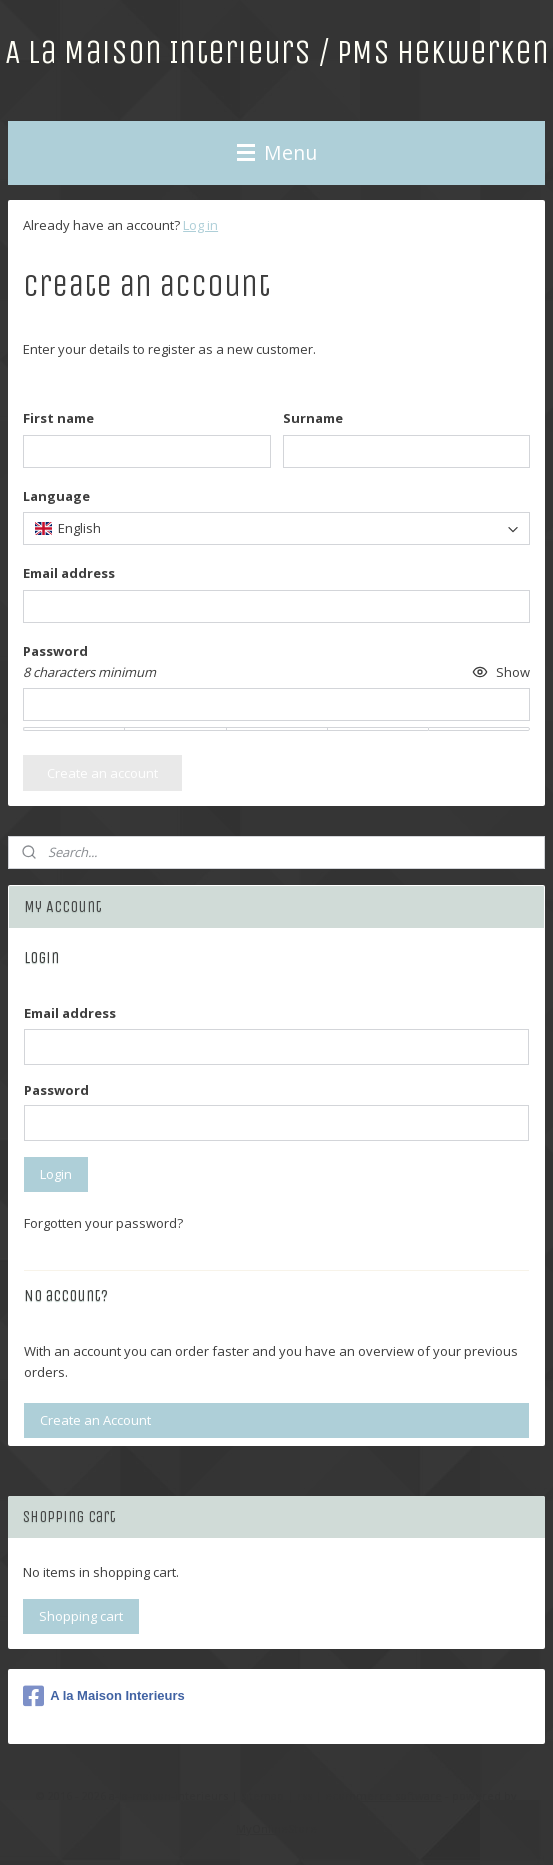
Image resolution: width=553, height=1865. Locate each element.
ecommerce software (383, 1795)
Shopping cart (81, 1616)
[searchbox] (276, 528)
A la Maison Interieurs (104, 1696)
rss (304, 1795)
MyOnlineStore (276, 1828)
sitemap (262, 1795)
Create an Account (95, 1420)
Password (56, 1090)
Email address (70, 1013)
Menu (277, 152)
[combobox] (276, 528)
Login (56, 1174)
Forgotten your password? (103, 1223)
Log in (200, 225)
